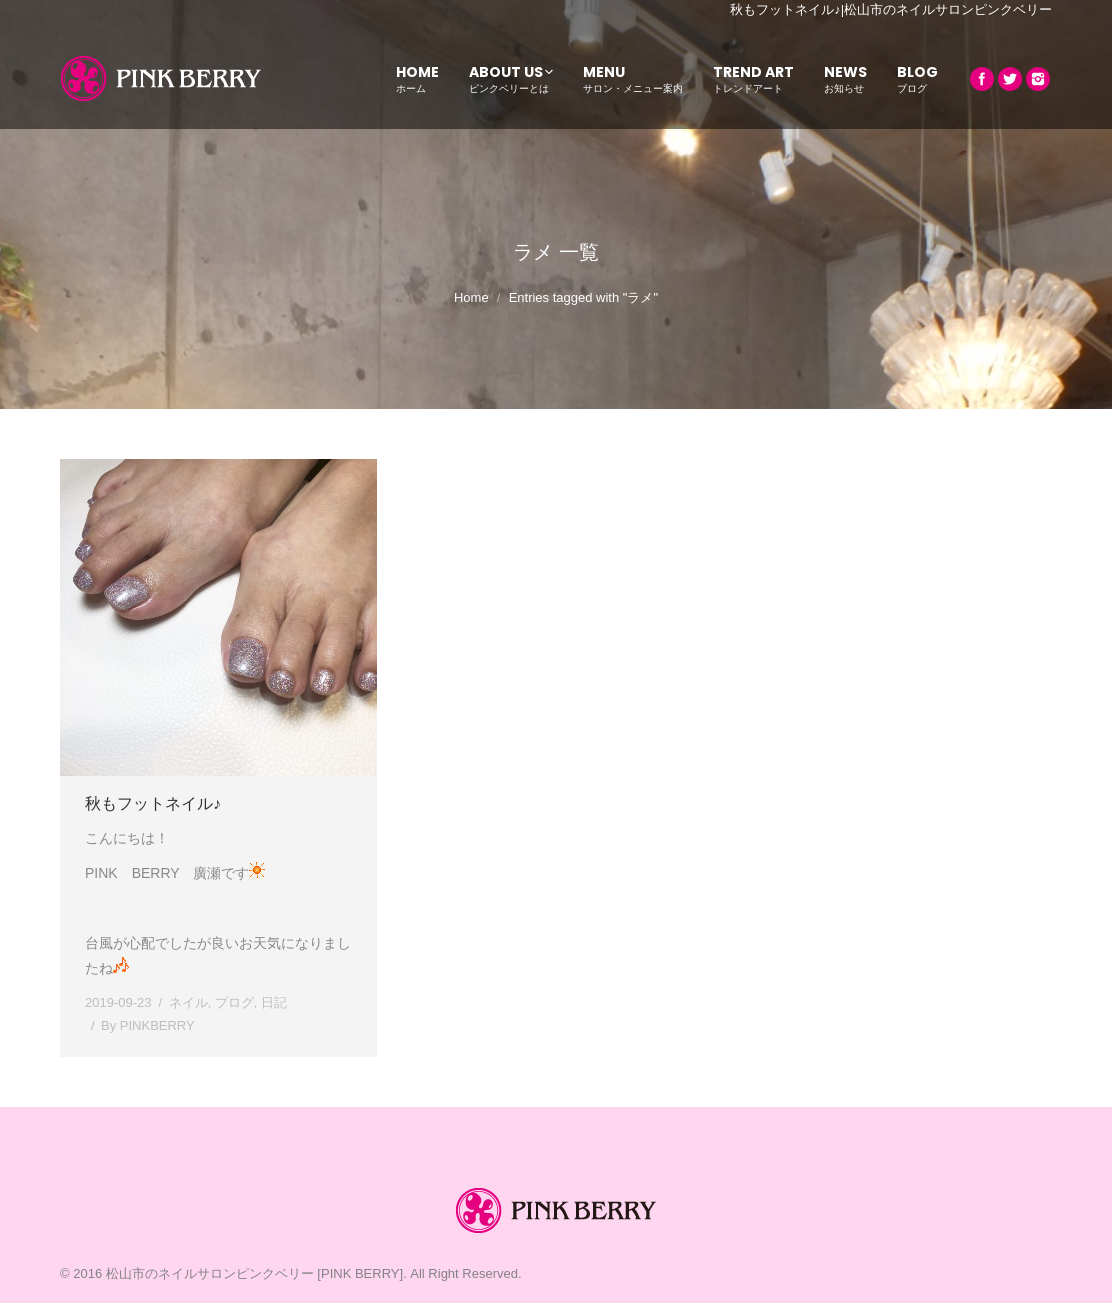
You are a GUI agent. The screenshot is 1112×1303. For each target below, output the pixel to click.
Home (471, 297)
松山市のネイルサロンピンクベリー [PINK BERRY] (254, 1273)
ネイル (188, 1002)
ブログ (234, 1002)
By (148, 1025)
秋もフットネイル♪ (153, 803)
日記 (274, 1002)
